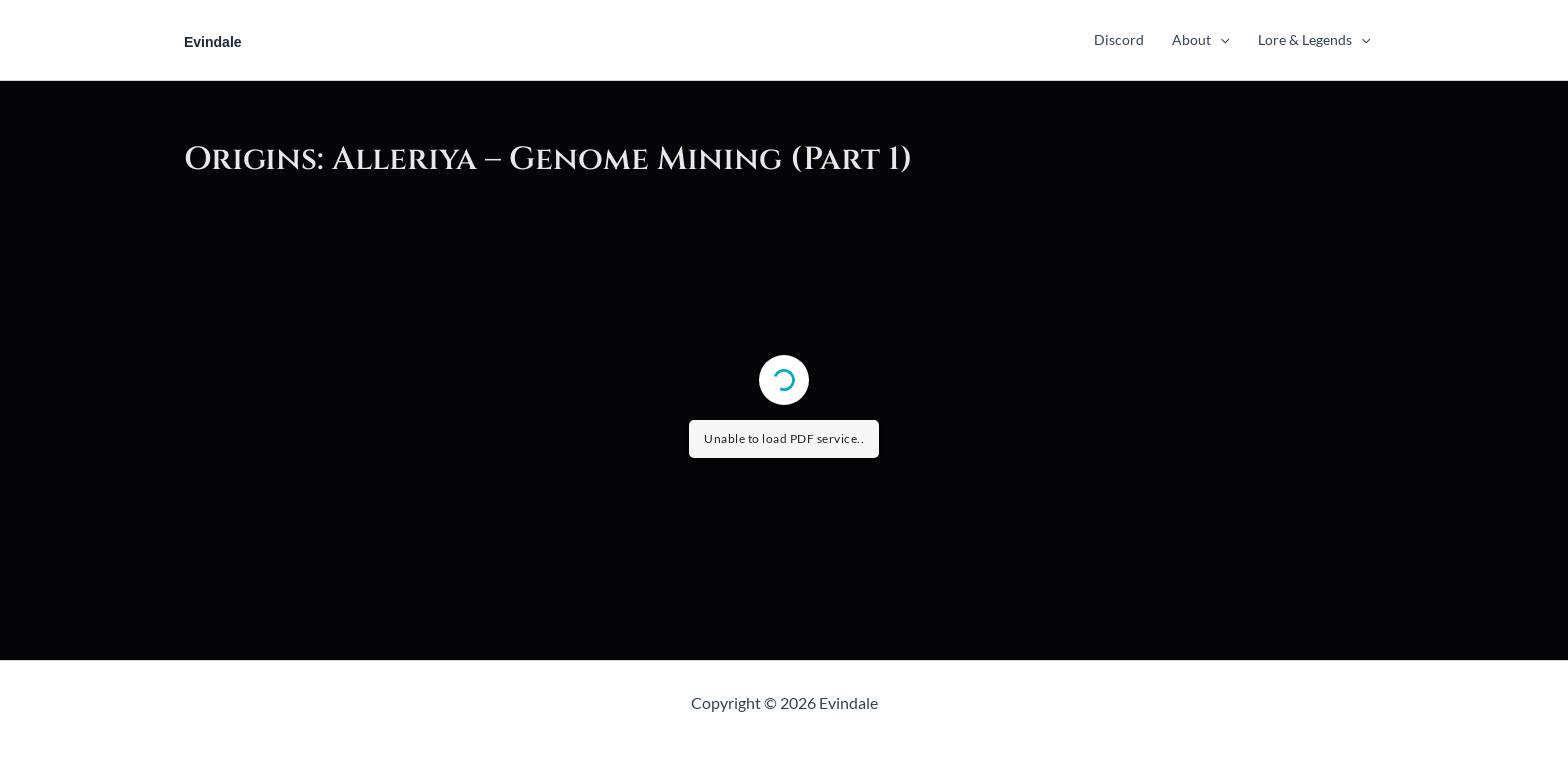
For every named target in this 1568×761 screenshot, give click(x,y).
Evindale (213, 42)
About (1200, 39)
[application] (1220, 39)
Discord (1119, 39)
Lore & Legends (1314, 39)
